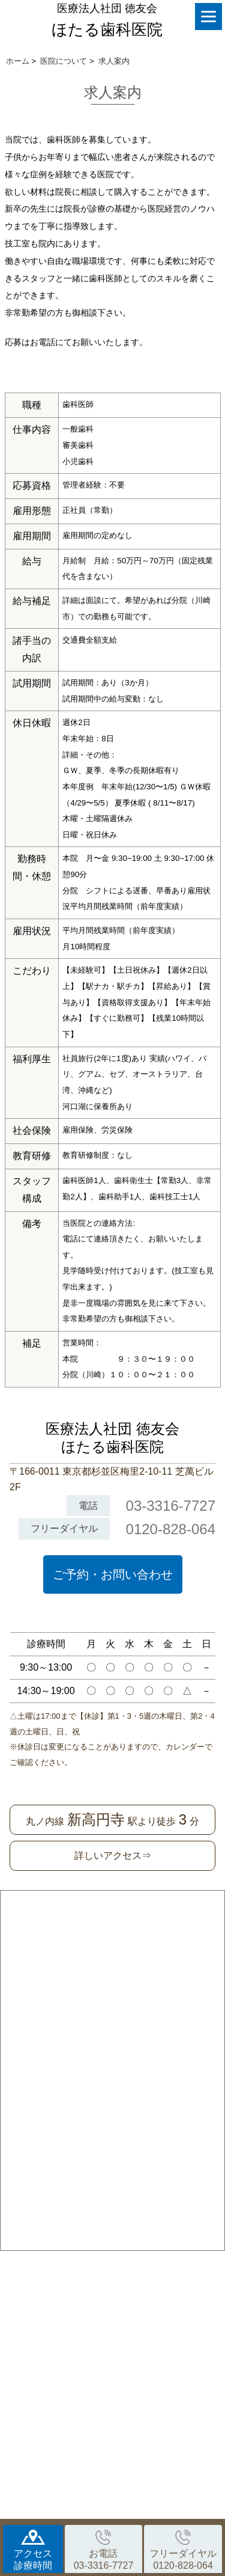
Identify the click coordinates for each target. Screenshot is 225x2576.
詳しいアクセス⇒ (112, 1855)
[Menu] (208, 16)
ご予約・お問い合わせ (113, 1574)
